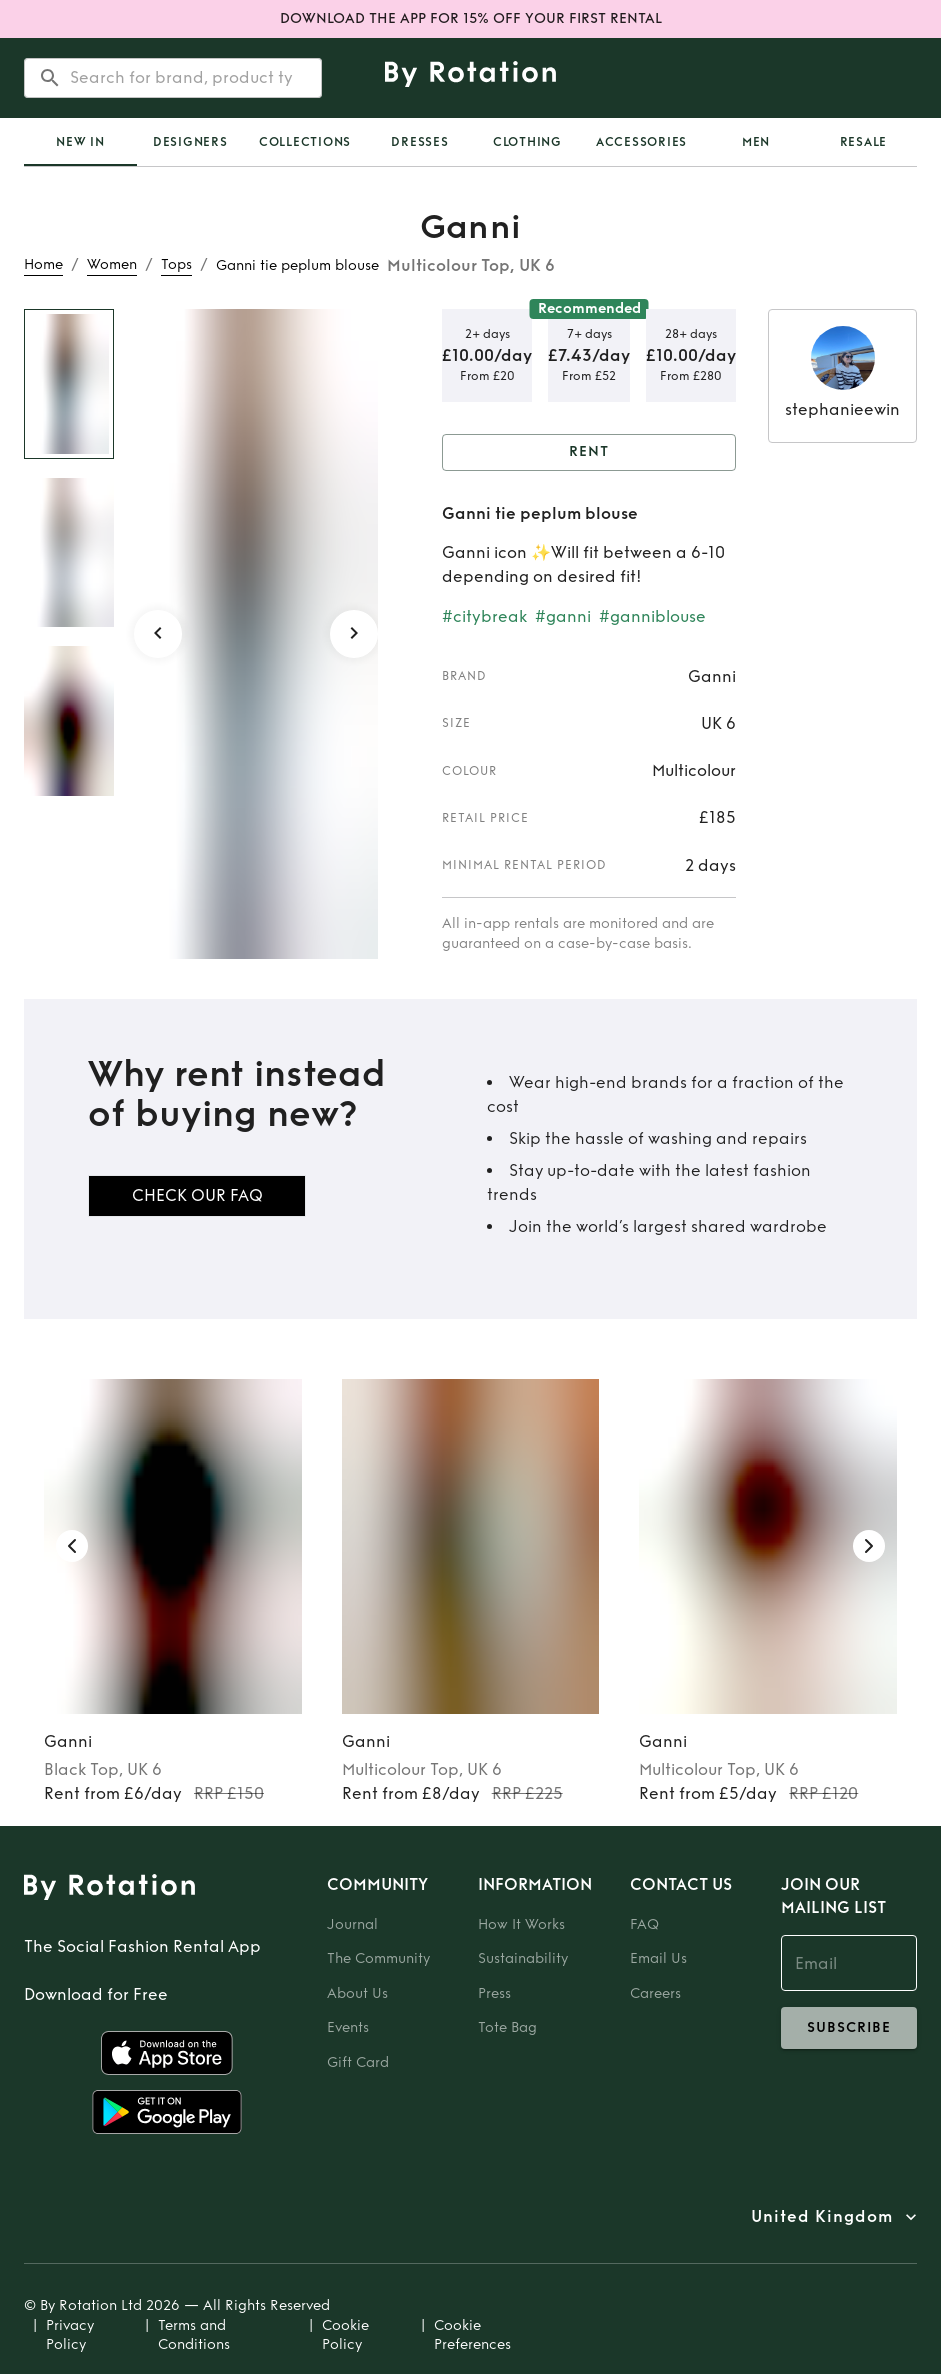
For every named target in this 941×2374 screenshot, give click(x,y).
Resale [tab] (864, 142)
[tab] (80, 142)
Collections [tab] (305, 142)
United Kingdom (822, 2217)
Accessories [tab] (641, 142)
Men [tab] (756, 142)
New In (80, 142)
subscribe (849, 2028)
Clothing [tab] (527, 142)
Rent (589, 452)
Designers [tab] (190, 142)
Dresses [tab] (419, 142)
